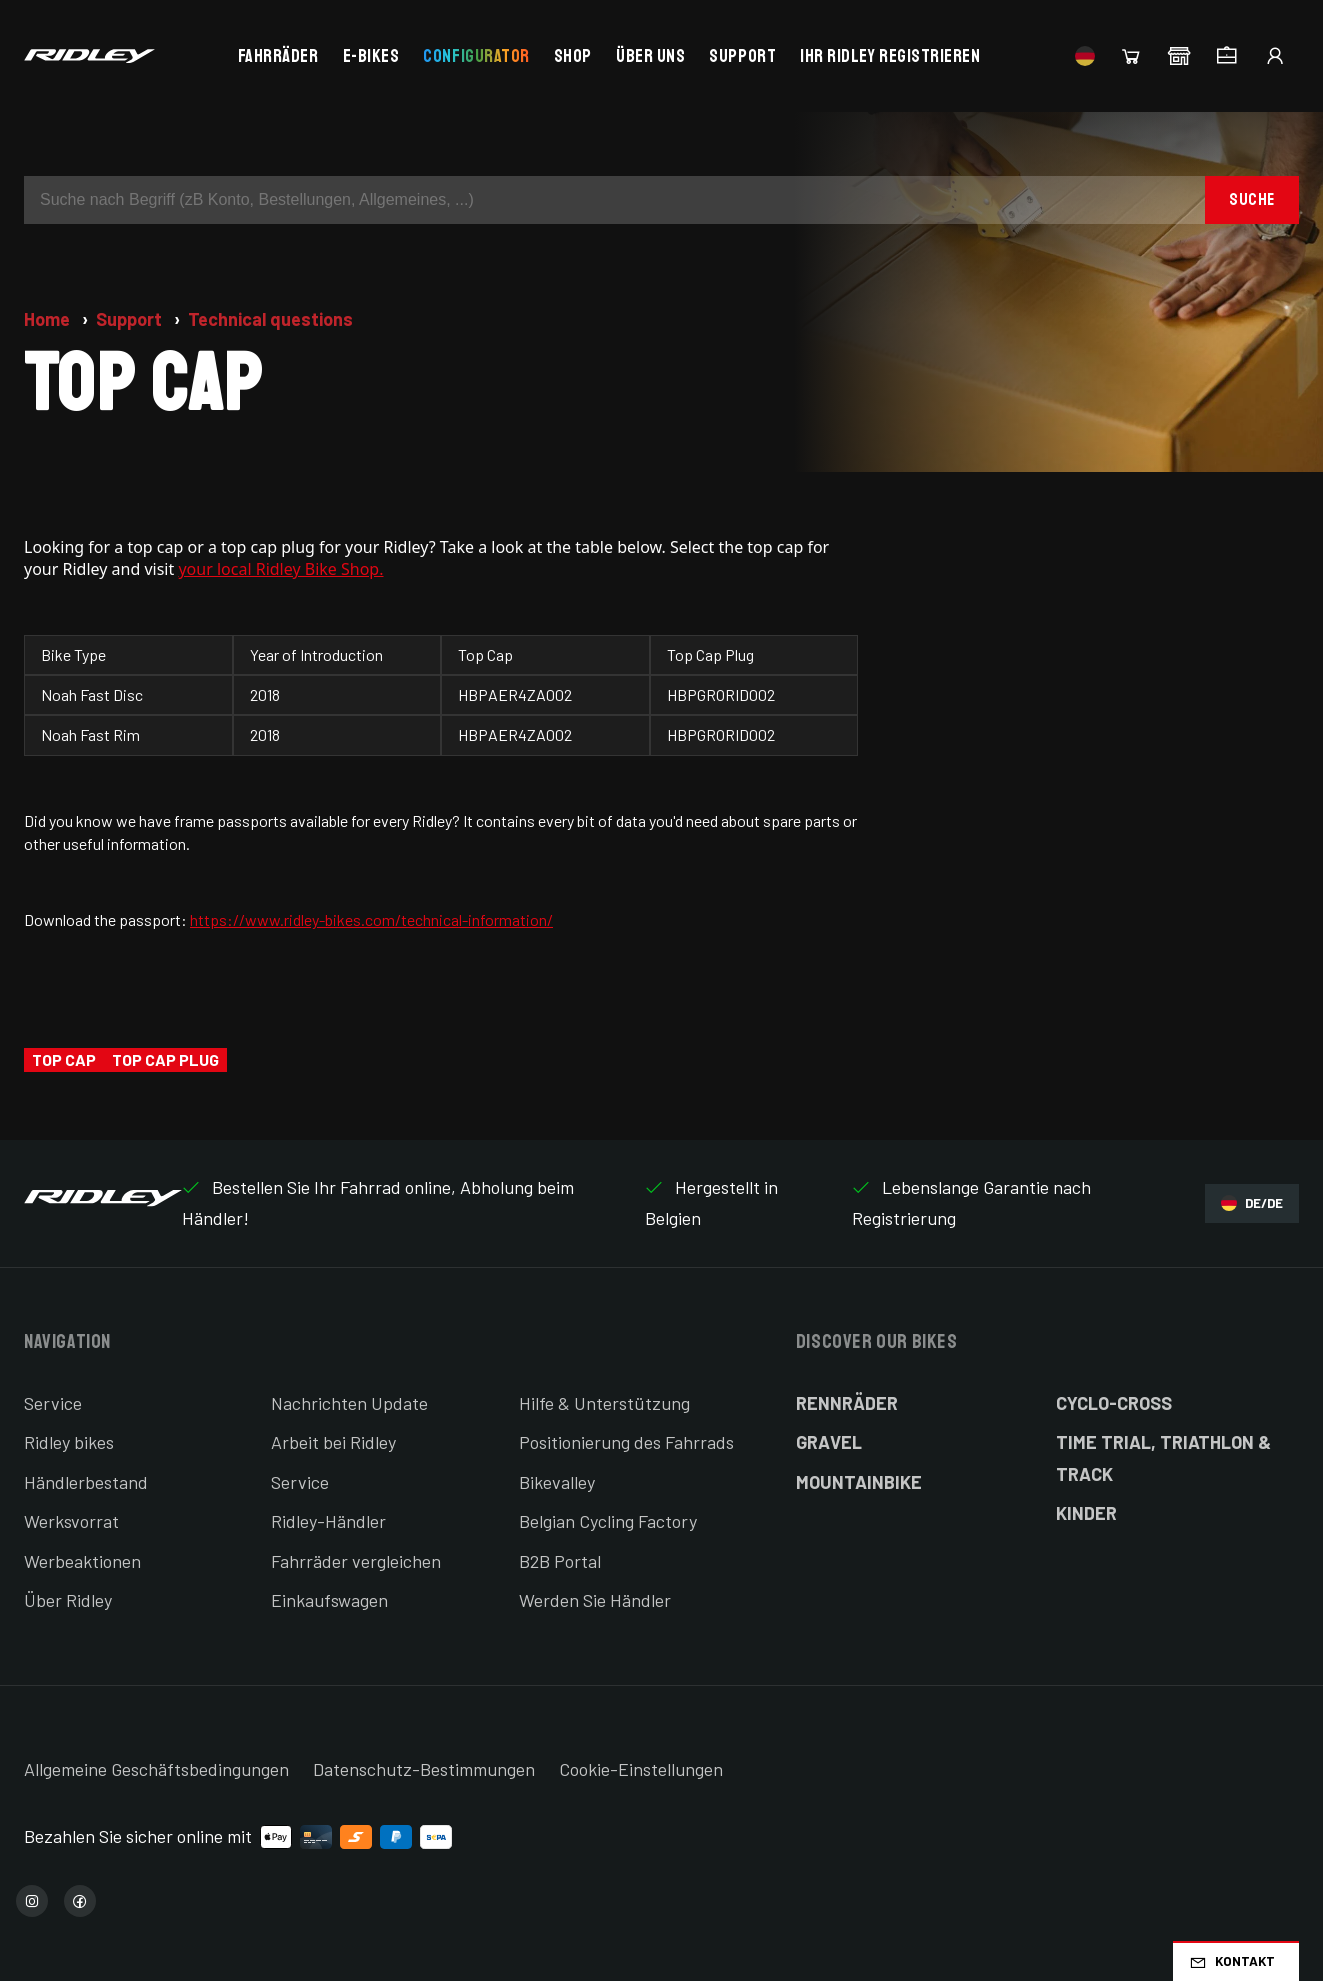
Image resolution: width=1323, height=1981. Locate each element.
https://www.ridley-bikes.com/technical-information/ (371, 919)
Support (742, 56)
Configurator (476, 56)
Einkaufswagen (329, 1600)
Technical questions (270, 319)
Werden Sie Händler (595, 1600)
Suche (1252, 199)
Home (49, 319)
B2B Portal (560, 1561)
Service (53, 1403)
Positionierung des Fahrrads (626, 1442)
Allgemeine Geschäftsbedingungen (156, 1769)
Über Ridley (68, 1600)
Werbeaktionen (82, 1561)
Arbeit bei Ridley (333, 1442)
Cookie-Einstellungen (641, 1769)
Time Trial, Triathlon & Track (1163, 1458)
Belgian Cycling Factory (608, 1521)
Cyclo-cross (1114, 1403)
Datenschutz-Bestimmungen (424, 1769)
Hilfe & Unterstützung (604, 1403)
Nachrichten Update (349, 1403)
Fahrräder (278, 56)
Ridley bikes (69, 1442)
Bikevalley (557, 1482)
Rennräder (847, 1403)
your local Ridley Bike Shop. (280, 569)
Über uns (650, 56)
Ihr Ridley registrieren (890, 56)
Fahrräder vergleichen (356, 1561)
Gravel (829, 1442)
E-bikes (371, 56)
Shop (573, 56)
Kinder (1086, 1513)
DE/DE (1252, 1203)
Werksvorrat (71, 1521)
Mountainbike (859, 1482)
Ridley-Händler (328, 1521)
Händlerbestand (86, 1482)
